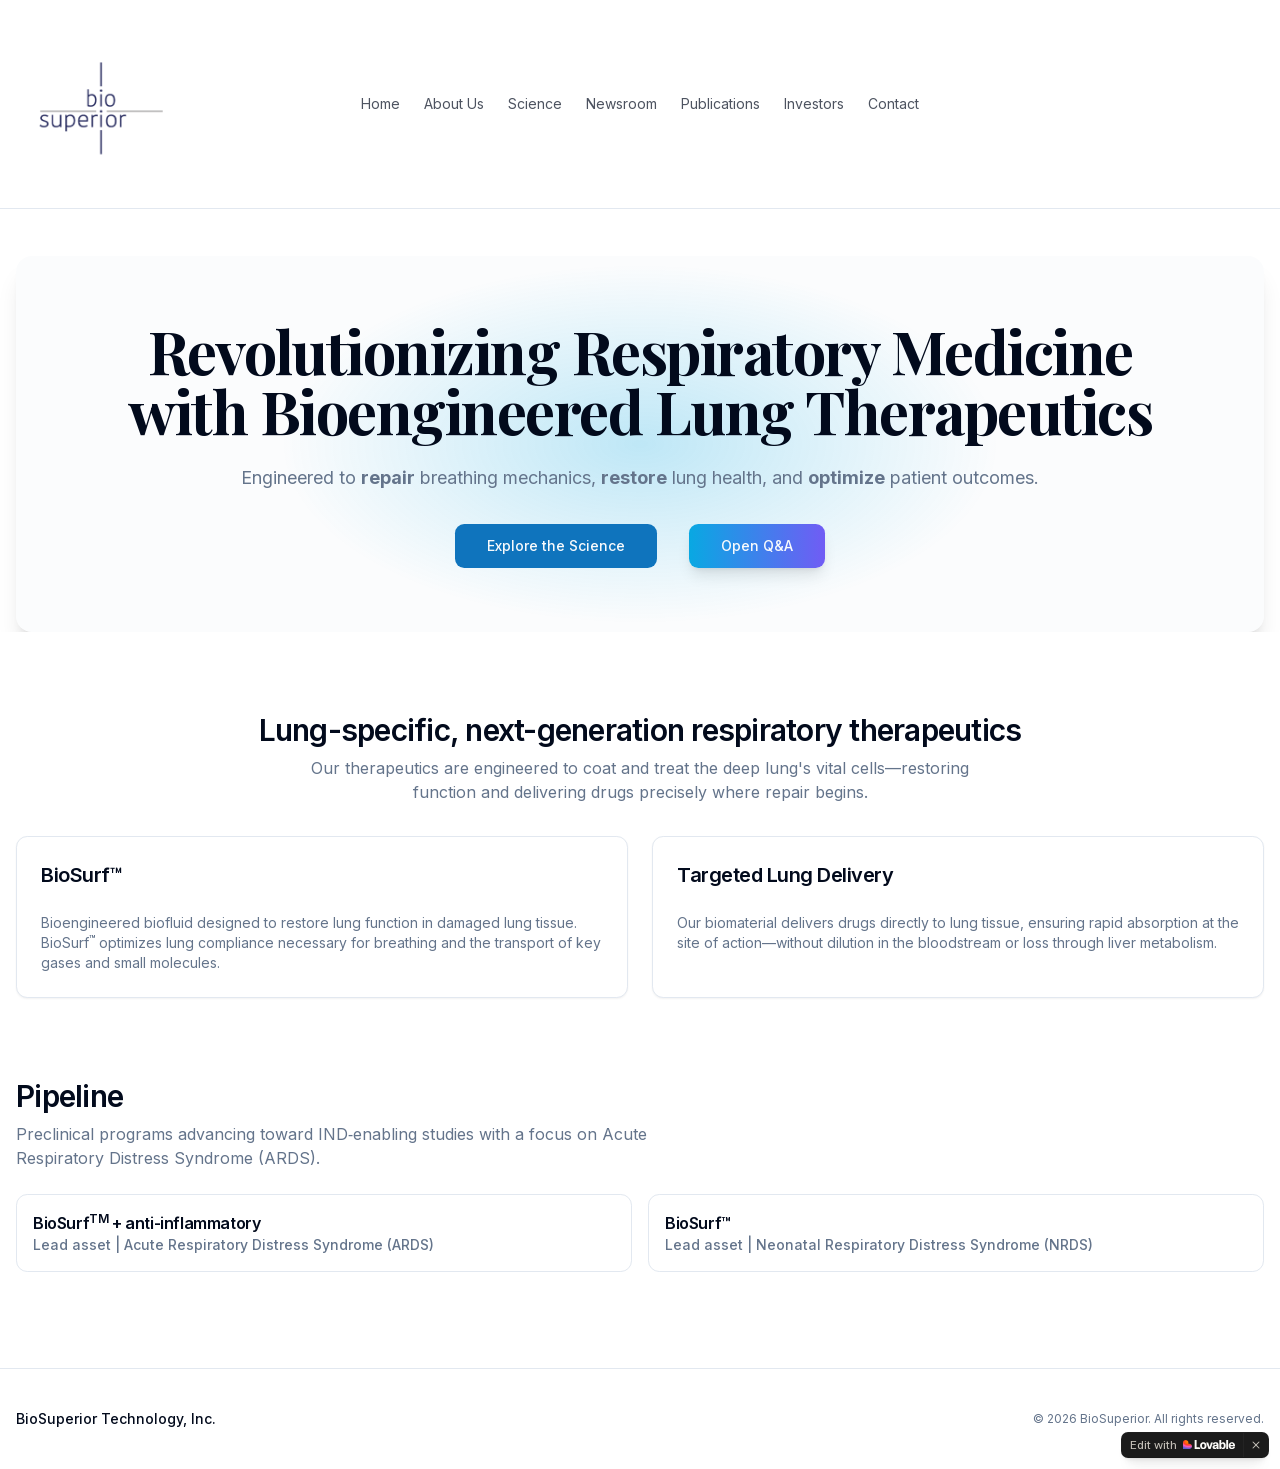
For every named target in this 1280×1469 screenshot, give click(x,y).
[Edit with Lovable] (1182, 1445)
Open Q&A (757, 545)
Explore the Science (556, 545)
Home (380, 103)
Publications (720, 103)
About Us (454, 103)
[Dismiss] (1256, 1445)
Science (535, 103)
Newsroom (621, 103)
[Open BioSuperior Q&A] (757, 546)
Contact (893, 103)
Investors (814, 103)
